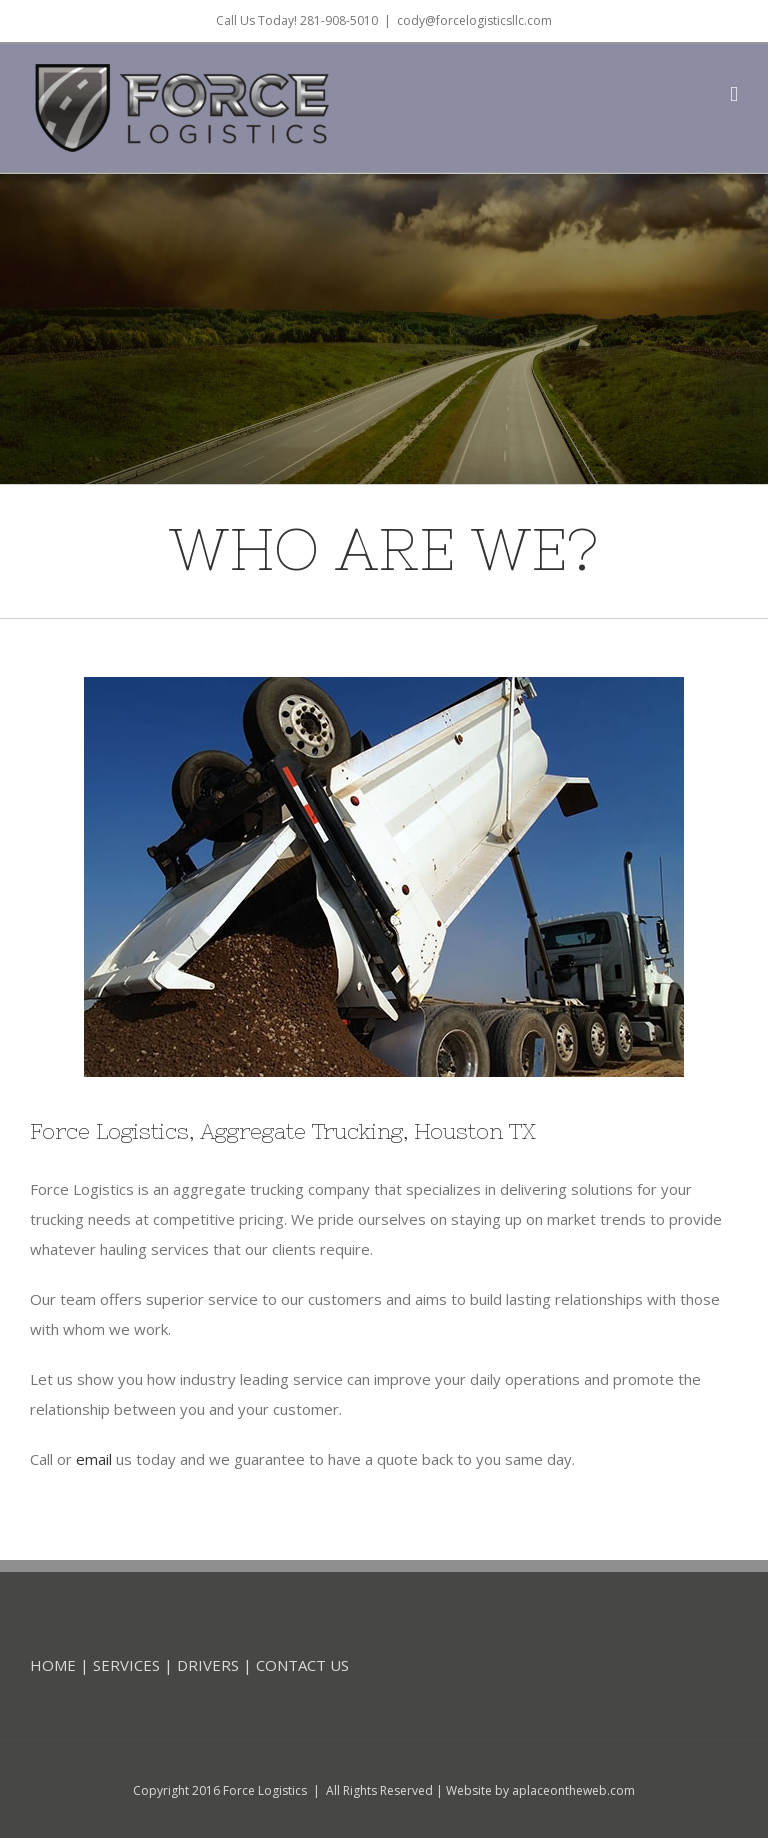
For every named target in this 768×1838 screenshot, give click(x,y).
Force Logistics (265, 1790)
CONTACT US (302, 1665)
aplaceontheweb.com (573, 1790)
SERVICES (126, 1665)
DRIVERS (208, 1665)
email (94, 1459)
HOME (53, 1665)
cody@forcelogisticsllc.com (474, 20)
